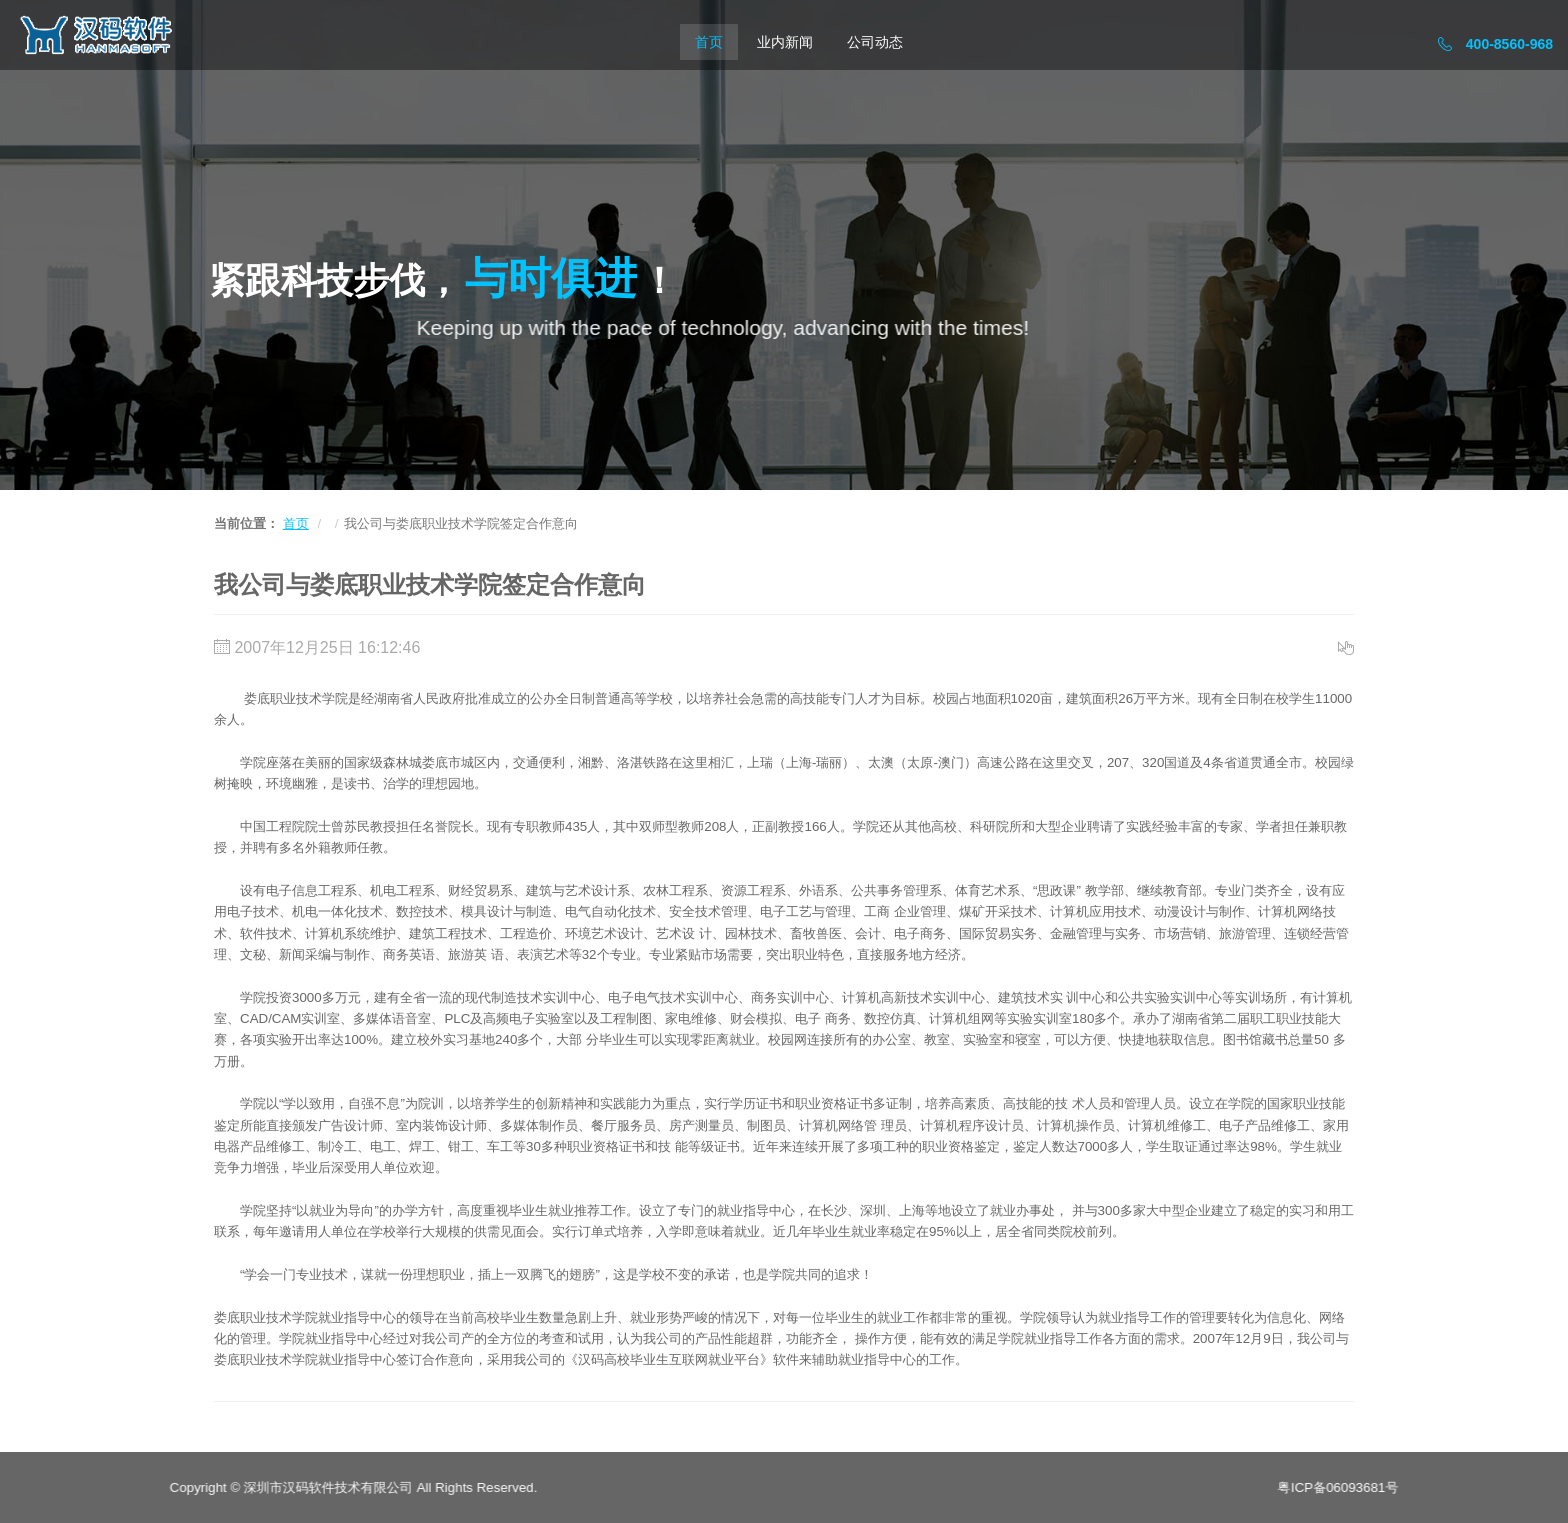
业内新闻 (785, 42)
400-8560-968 (1495, 44)
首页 (709, 42)
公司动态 (875, 42)
